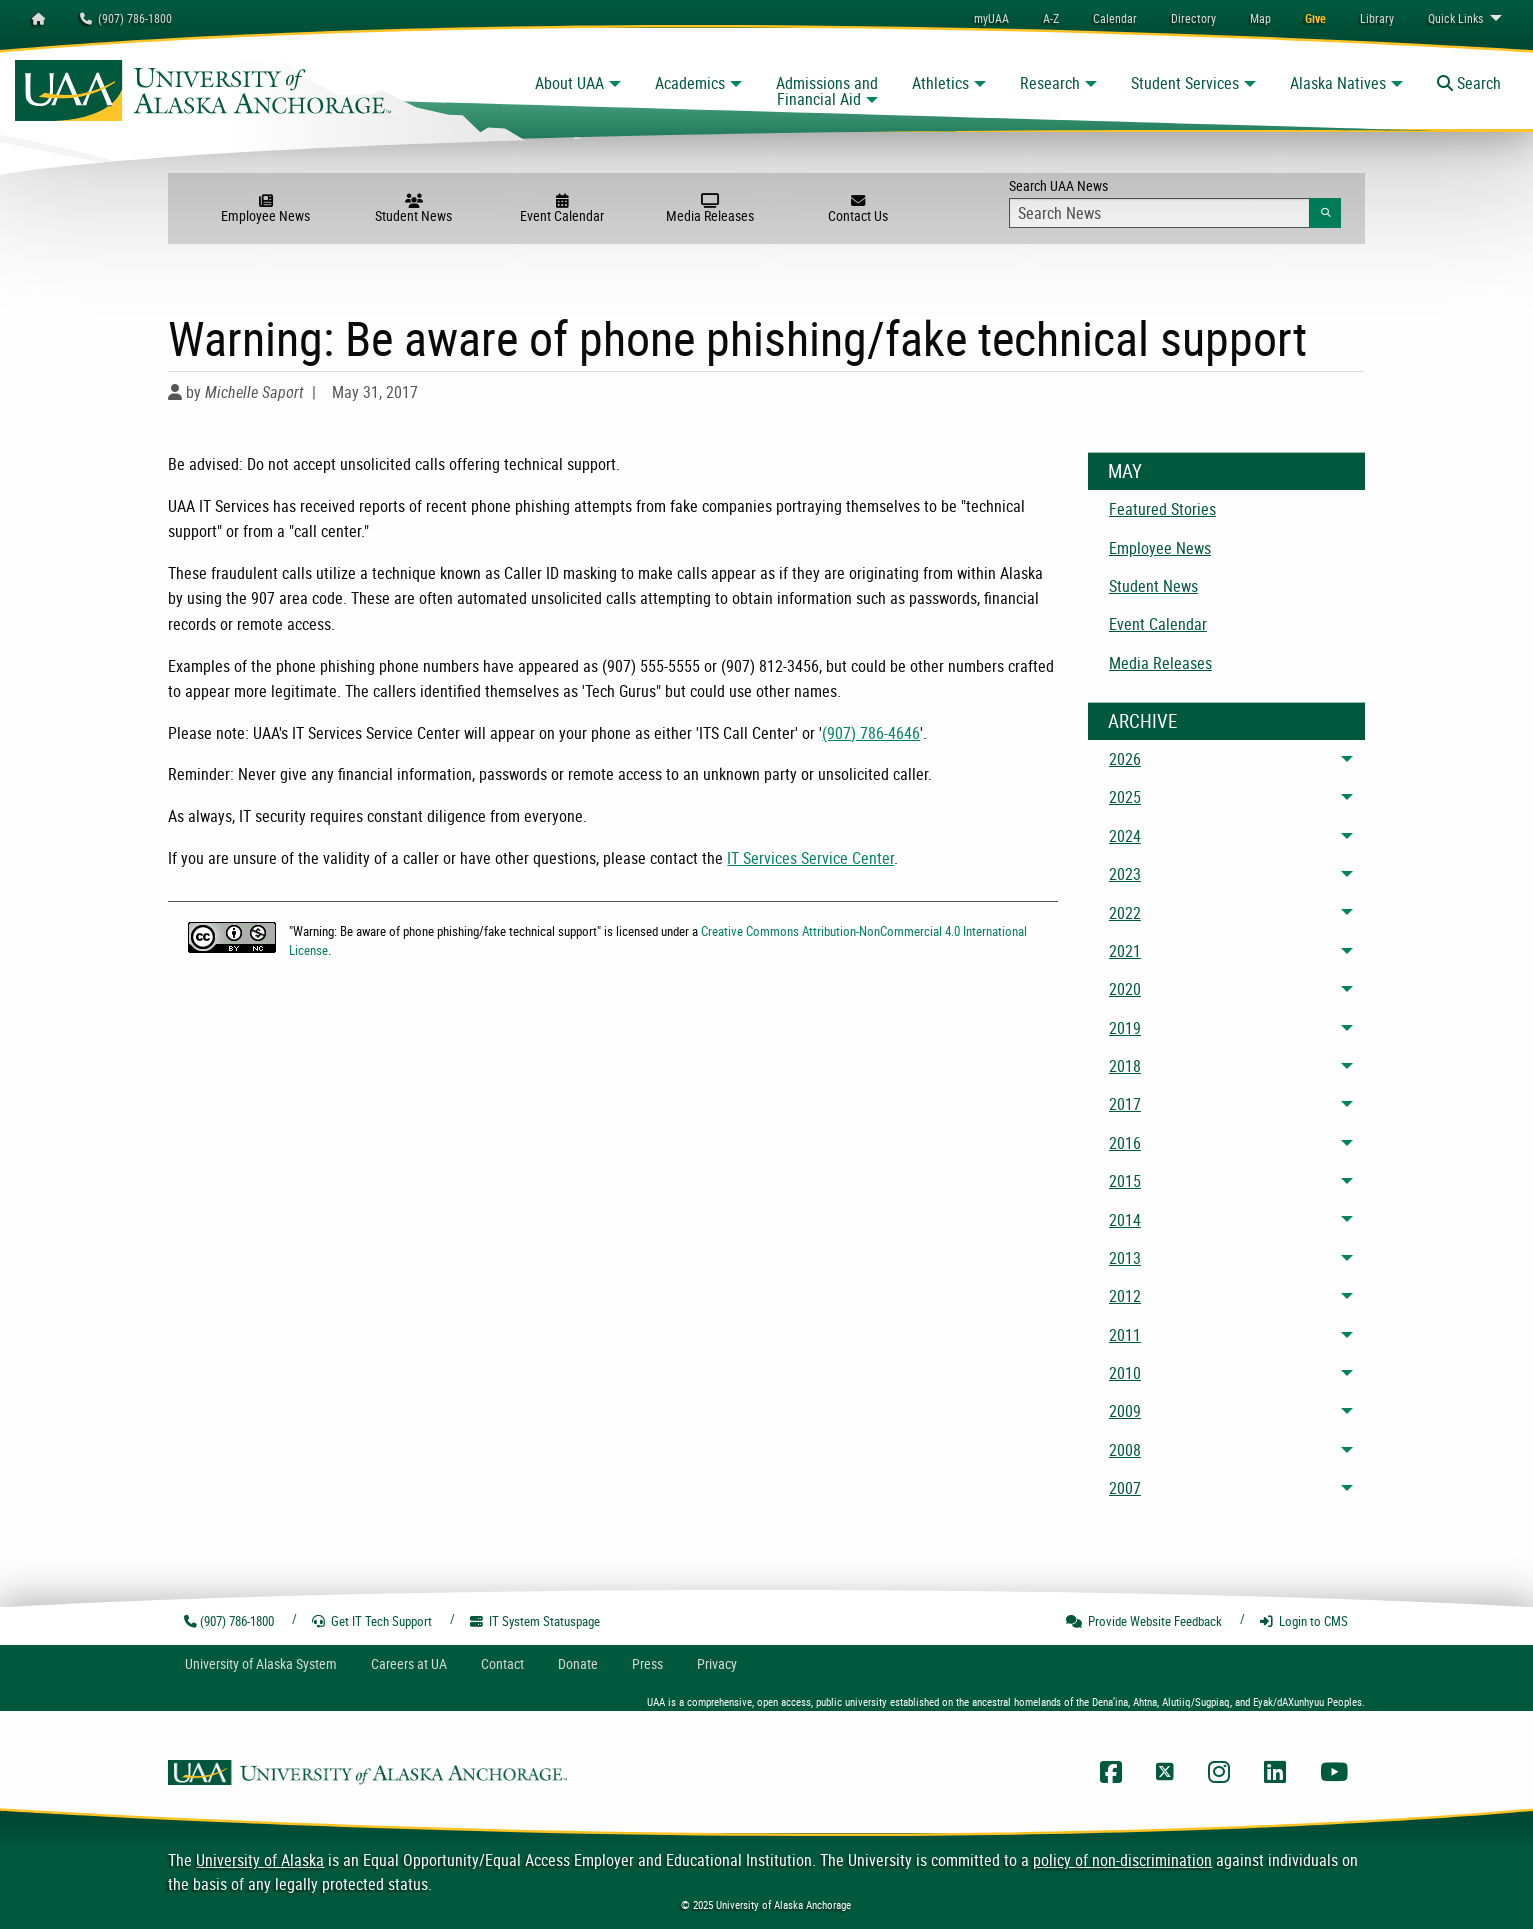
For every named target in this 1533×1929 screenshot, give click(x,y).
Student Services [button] (1185, 83)
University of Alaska (260, 1860)
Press (647, 1663)
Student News (414, 209)
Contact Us (858, 209)
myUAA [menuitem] (991, 18)
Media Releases (710, 209)
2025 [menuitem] (1125, 797)
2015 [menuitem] (1125, 1181)
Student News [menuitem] (1153, 586)
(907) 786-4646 (871, 733)
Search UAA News (1175, 202)
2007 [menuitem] (1125, 1488)
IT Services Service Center (810, 858)
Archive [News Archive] (1142, 721)
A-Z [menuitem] (1051, 18)
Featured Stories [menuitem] (1162, 509)
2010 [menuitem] (1125, 1373)
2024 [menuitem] (1125, 836)
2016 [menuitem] (1125, 1143)
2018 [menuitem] (1125, 1066)
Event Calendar (562, 209)
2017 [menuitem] (1125, 1104)
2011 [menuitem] (1125, 1335)
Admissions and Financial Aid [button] (827, 91)
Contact (502, 1663)
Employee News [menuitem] (1160, 548)
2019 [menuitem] (1125, 1028)
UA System (261, 1663)
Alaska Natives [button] (1338, 83)
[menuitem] (1115, 18)
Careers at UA (409, 1663)
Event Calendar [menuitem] (1158, 624)
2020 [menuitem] (1125, 989)
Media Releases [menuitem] (1160, 663)
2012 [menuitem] (1125, 1296)
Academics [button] (690, 83)
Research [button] (1050, 83)
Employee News (266, 209)
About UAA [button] (569, 83)
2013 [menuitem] (1125, 1258)
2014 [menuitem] (1125, 1220)
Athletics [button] (940, 83)
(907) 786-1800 (126, 18)
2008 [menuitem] (1125, 1450)
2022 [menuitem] (1125, 913)
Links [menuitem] (1455, 18)
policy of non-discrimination (1122, 1860)
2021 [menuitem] (1125, 951)
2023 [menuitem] (1125, 874)
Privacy (717, 1663)
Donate (578, 1663)
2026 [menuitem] (1125, 759)
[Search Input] (1159, 213)
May (1125, 471)
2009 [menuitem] (1125, 1411)
